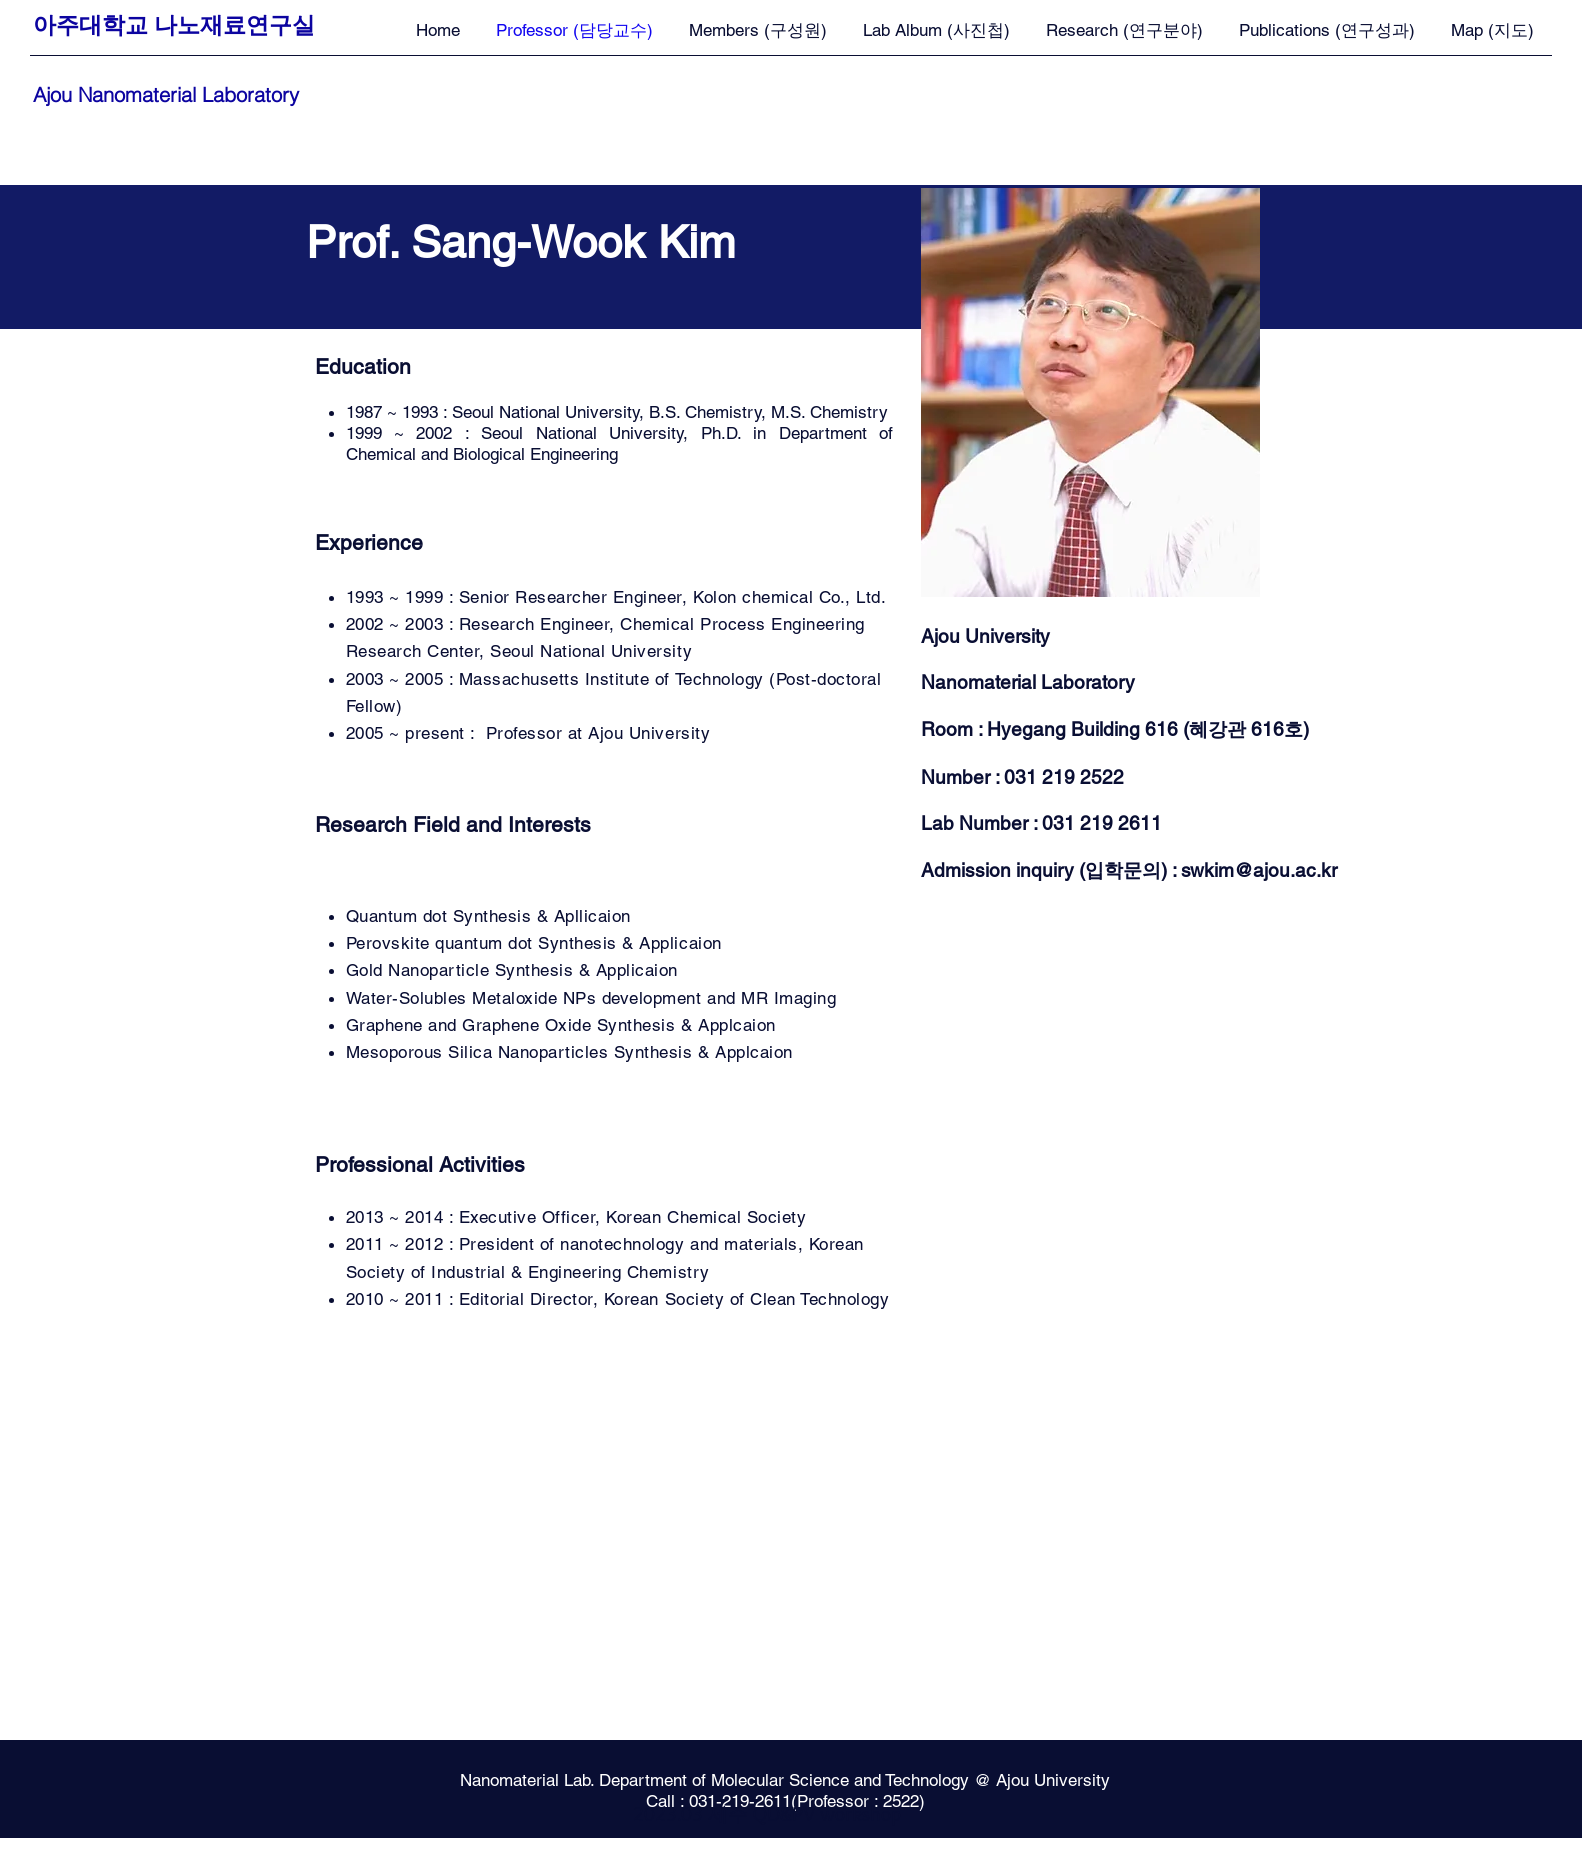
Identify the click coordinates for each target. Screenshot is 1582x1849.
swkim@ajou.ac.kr (1259, 870)
